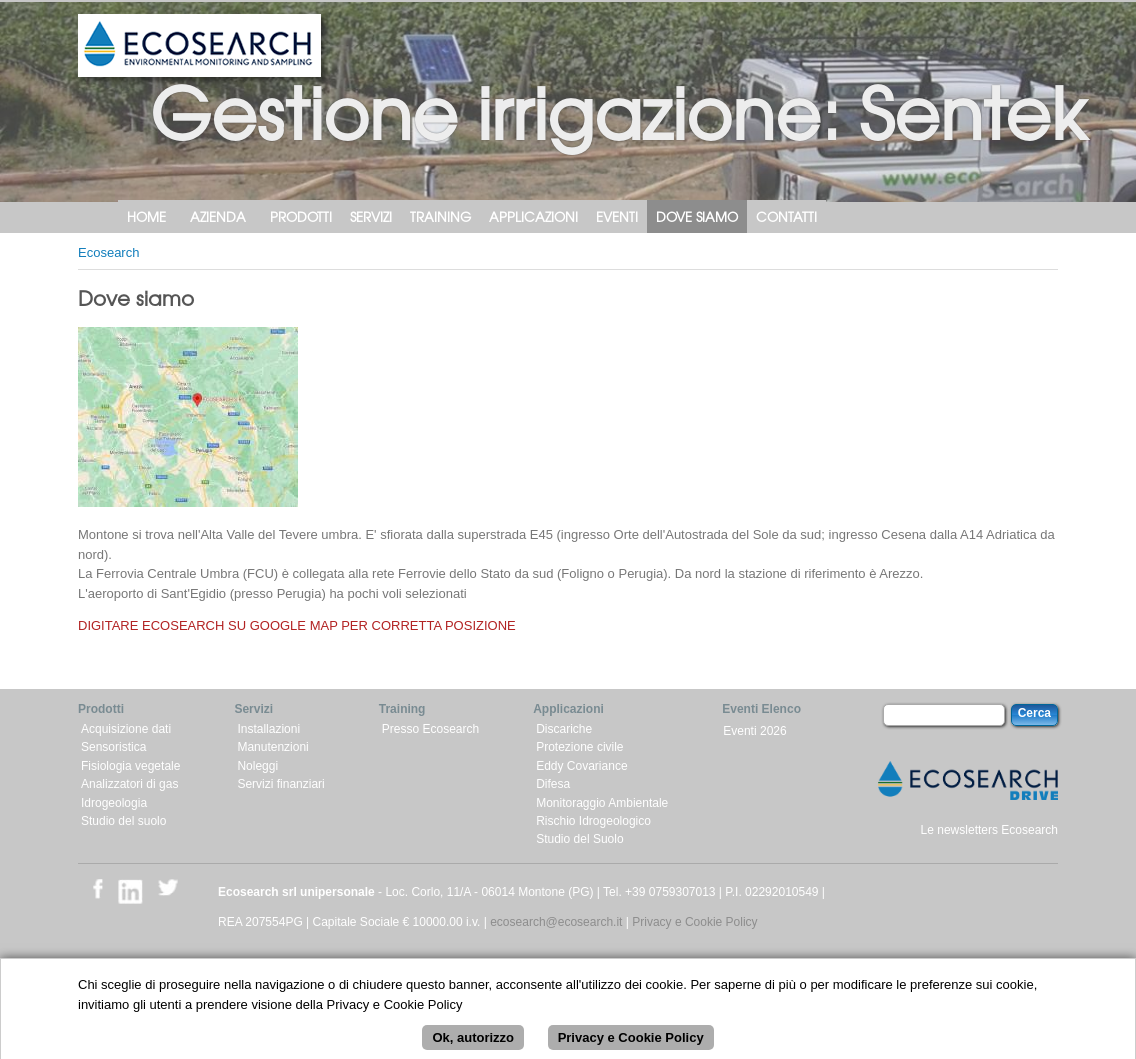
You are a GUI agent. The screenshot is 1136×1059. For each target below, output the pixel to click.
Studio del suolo (123, 821)
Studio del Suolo (579, 839)
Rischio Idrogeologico (593, 821)
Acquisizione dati (126, 729)
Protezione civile (579, 747)
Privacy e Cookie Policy (694, 922)
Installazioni (268, 729)
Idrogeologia (114, 803)
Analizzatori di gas (129, 784)
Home (146, 216)
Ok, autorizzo (473, 1046)
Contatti (786, 216)
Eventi (617, 216)
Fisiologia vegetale (130, 766)
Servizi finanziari (280, 784)
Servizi (371, 216)
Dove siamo (697, 216)
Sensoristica (113, 747)
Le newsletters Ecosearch (989, 830)
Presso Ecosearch (430, 729)
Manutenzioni (272, 747)
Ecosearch (108, 252)
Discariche (564, 729)
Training (440, 216)
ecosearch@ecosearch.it (556, 922)
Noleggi (257, 766)
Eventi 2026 (754, 731)
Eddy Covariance (581, 766)
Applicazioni (533, 216)
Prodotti (301, 216)
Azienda (218, 216)
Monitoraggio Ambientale (602, 803)
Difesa (553, 784)
